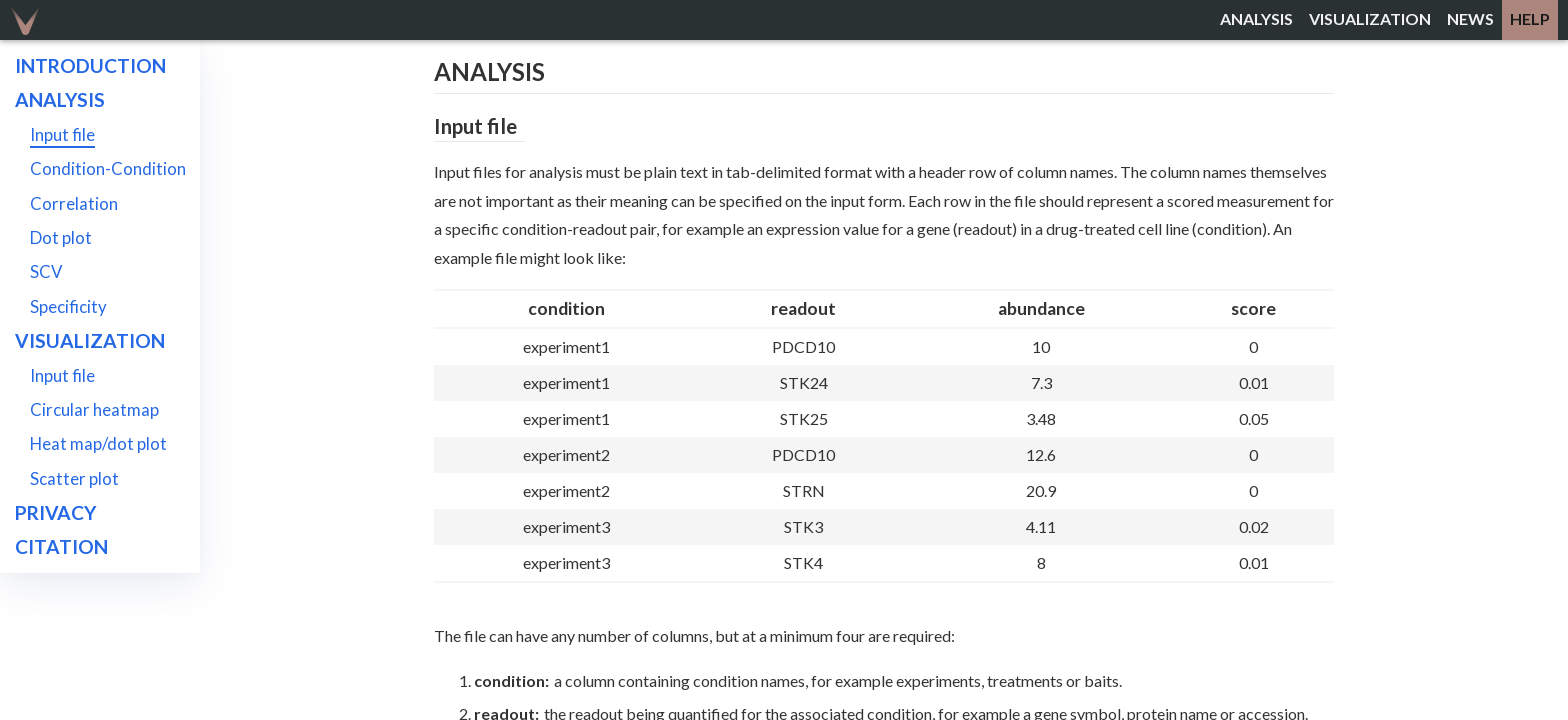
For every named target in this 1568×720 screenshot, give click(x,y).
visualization (1370, 18)
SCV (46, 271)
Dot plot (61, 237)
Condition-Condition (108, 168)
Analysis (60, 99)
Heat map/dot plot (98, 443)
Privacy (55, 512)
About (49, 615)
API (31, 581)
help (1530, 18)
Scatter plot (74, 478)
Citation (61, 546)
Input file (62, 134)
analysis (1256, 18)
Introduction (90, 65)
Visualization (90, 340)
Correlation (74, 203)
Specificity (68, 306)
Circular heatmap (94, 409)
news (1470, 18)
